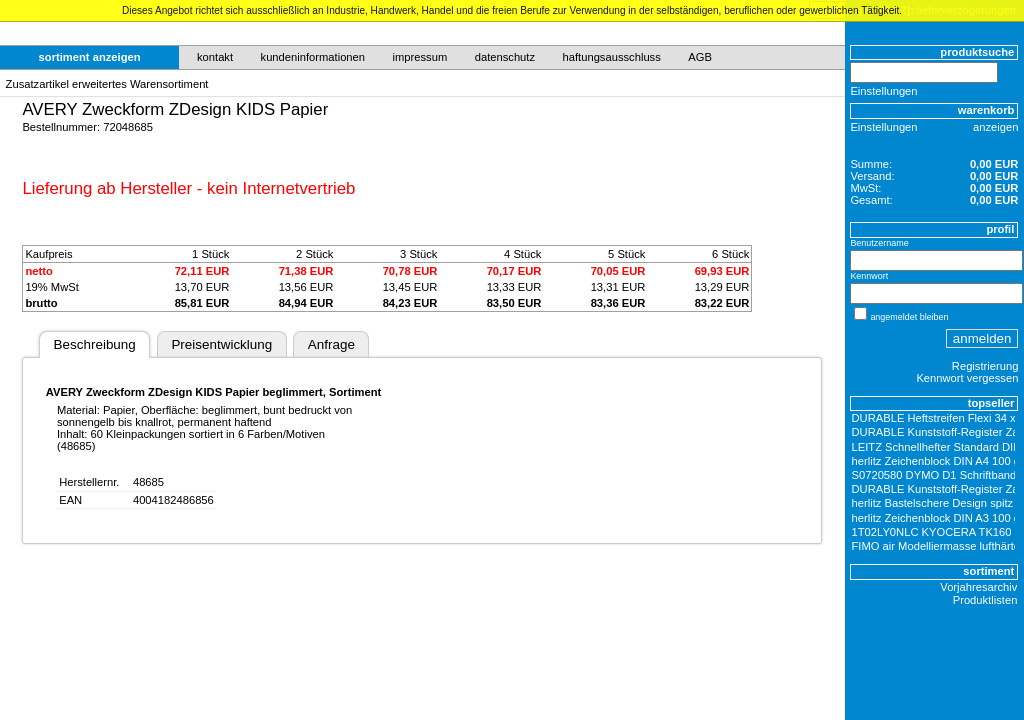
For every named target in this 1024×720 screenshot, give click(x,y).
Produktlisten (985, 600)
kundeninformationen (313, 57)
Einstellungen (883, 91)
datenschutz (505, 57)
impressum (420, 57)
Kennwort (869, 276)
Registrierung (985, 366)
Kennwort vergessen (967, 378)
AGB (700, 57)
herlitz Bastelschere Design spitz (933, 503)
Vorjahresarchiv (978, 587)
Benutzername (879, 243)
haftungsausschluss (612, 57)
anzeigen (995, 127)
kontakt (215, 57)
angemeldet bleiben (909, 317)
